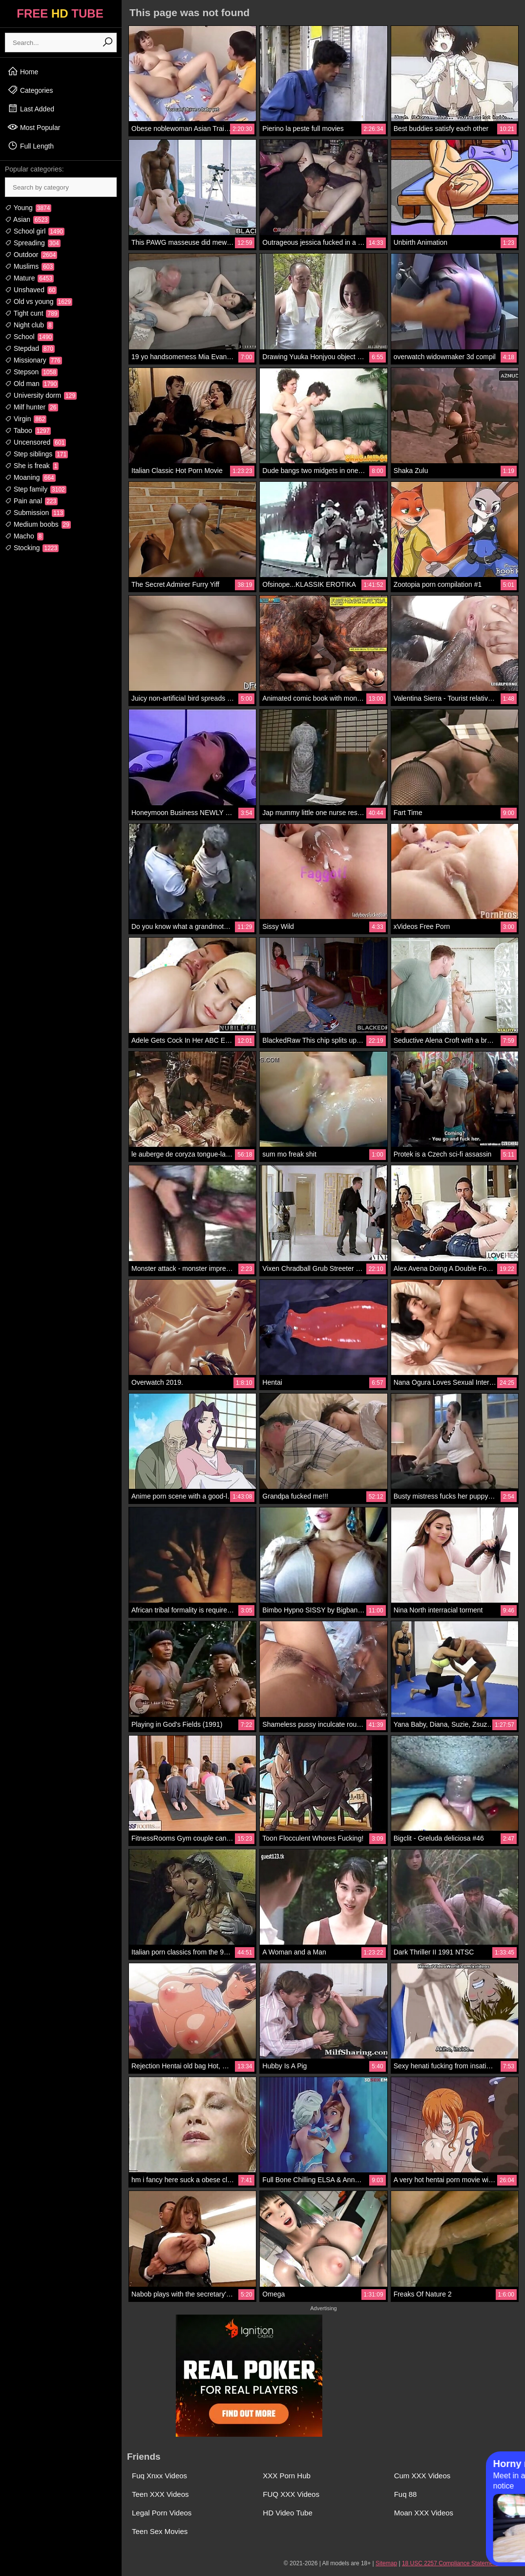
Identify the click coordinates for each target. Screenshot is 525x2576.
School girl (34, 231)
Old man (31, 383)
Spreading (33, 243)
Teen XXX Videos (160, 2494)
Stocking (32, 548)
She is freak (32, 466)
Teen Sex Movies (160, 2531)
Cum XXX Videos (422, 2475)
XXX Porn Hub (287, 2475)
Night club (29, 325)
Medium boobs (38, 524)
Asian (27, 219)
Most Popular (33, 127)
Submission (34, 512)
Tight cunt (32, 313)
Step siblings (36, 454)
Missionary (33, 360)
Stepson (31, 372)
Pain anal (31, 501)
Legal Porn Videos (161, 2513)
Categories (30, 90)
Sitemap (386, 2563)
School (29, 337)
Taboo (28, 430)
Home (22, 71)
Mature (29, 278)
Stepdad (30, 348)
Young (28, 208)
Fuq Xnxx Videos (159, 2475)
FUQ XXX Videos (291, 2494)
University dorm (41, 395)
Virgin (25, 419)
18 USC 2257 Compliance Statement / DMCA (461, 2563)
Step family (35, 489)
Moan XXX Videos (423, 2513)
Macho (24, 536)
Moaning (30, 477)
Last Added (30, 108)
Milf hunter (31, 407)
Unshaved (31, 290)
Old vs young (38, 301)
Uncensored (35, 442)
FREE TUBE (60, 13)
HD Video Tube (287, 2513)
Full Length (30, 145)
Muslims (29, 266)
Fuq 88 (405, 2494)
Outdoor (31, 254)
